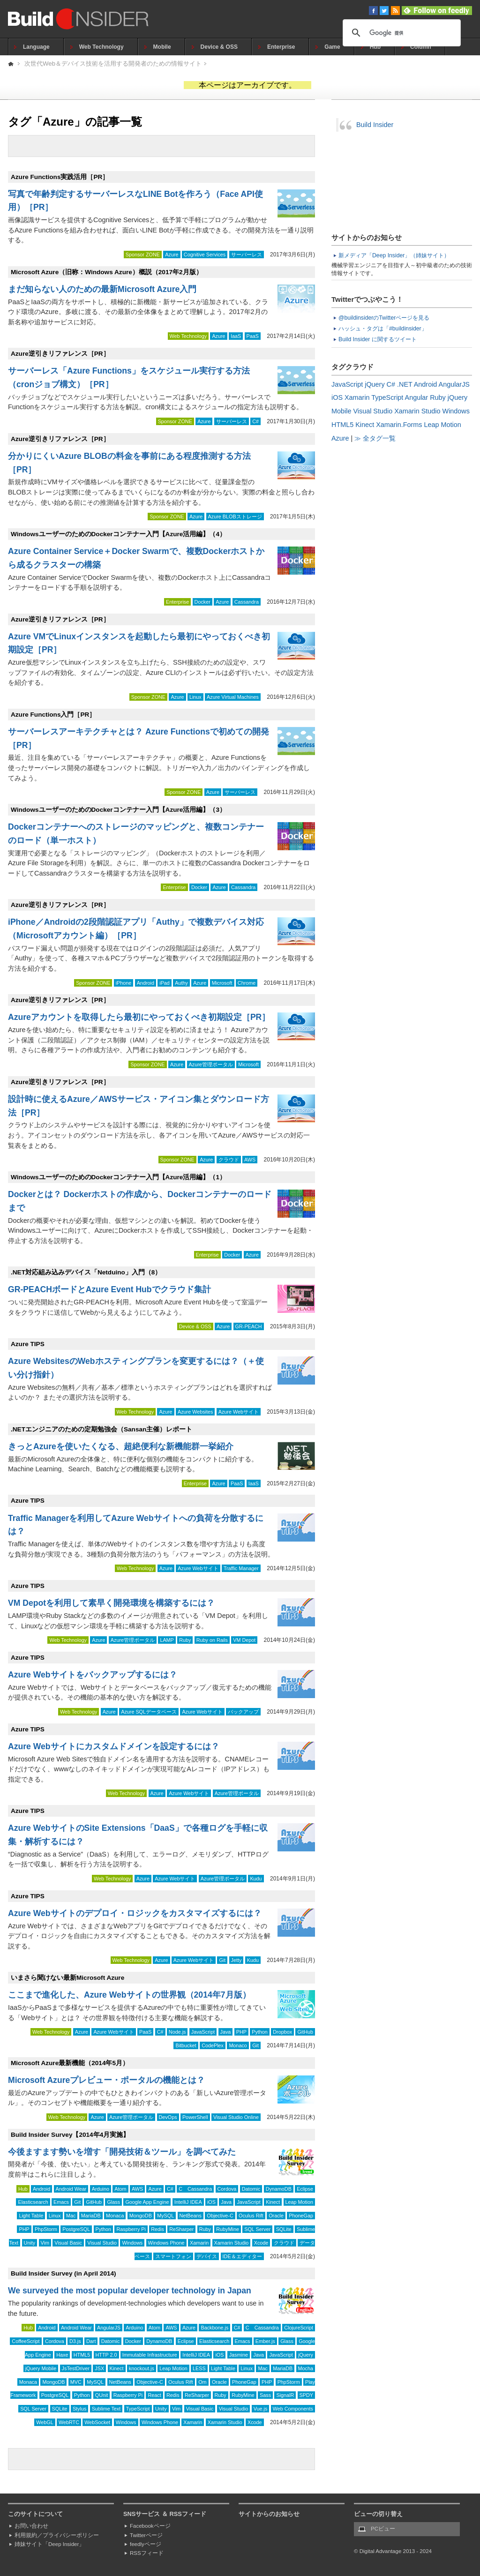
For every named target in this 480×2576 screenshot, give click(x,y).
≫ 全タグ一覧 (375, 438)
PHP (241, 2032)
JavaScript (203, 2032)
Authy (181, 983)
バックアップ (243, 1712)
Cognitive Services (204, 254)
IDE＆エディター (242, 2256)
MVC (76, 2382)
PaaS (253, 336)
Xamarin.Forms (399, 424)
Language (36, 47)
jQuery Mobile (41, 2368)
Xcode (261, 2243)
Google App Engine (147, 2202)
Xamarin (199, 2243)
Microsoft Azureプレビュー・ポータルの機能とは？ (106, 2080)
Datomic (251, 2189)
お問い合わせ (31, 2526)
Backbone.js (214, 2327)
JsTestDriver (76, 2368)
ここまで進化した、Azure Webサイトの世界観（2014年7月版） (129, 1994)
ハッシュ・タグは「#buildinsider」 (382, 328)
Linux (195, 697)
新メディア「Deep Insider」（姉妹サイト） (394, 255)
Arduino (100, 2189)
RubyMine (227, 2229)
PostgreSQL (76, 2229)
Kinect (273, 2202)
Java (225, 2032)
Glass (113, 2202)
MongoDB (140, 2215)
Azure (171, 254)
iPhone (124, 983)
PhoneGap (301, 2215)
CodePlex (213, 2045)
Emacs (61, 2202)
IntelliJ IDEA (188, 2202)
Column (420, 47)
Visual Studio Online (236, 2117)
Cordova (227, 2189)
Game (332, 47)
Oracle (276, 2215)
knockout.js (141, 2368)
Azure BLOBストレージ (235, 516)
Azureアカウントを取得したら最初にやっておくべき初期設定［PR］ (139, 1017)
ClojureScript (298, 2327)
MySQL (165, 2215)
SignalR (285, 2395)
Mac (70, 2215)
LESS (199, 2368)
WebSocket (97, 2422)
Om (202, 2382)
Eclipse (305, 2189)
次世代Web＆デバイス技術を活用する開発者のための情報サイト (113, 63)
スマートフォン (173, 2256)
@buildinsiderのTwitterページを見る (383, 318)
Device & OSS (219, 47)
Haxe (62, 2355)
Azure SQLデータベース (149, 1712)
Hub (375, 47)
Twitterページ (146, 2535)
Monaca (115, 2215)
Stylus (79, 2408)
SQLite (284, 2229)
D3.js (75, 2341)
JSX (99, 2368)
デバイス (206, 2256)
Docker (202, 602)
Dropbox (282, 2032)
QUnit (101, 2395)
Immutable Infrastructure (149, 2355)
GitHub (305, 2032)
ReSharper (181, 2229)
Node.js (177, 2032)
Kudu (256, 1878)
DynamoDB (279, 2189)
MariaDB (91, 2215)
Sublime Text (106, 2408)
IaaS (236, 336)
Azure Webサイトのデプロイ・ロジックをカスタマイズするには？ (135, 1913)
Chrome (246, 983)
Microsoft (222, 983)
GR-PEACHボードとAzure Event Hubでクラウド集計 (109, 1289)
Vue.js (261, 2408)
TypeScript (138, 2408)
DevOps (168, 2117)
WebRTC (69, 2422)
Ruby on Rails (212, 1640)
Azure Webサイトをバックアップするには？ (92, 1674)
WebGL (44, 2422)
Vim (45, 2243)
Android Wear (71, 2189)
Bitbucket (185, 2045)
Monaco (238, 2045)
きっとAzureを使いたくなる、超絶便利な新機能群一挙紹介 (120, 1446)
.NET (404, 384)
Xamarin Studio (231, 2243)
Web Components (293, 2408)
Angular (416, 397)
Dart (91, 2341)
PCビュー (383, 2528)
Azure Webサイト (238, 1412)
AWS (249, 1159)
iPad (164, 983)
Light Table (31, 2215)
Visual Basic (68, 2243)
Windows (132, 2243)
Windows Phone (166, 2243)
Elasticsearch (33, 2202)
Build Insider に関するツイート (377, 339)
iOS (211, 2202)
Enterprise (281, 47)
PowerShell (195, 2117)
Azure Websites (195, 1412)
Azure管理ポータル (211, 1064)
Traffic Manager (241, 1568)
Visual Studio (102, 2243)
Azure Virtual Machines (233, 697)
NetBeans (191, 2215)
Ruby (185, 1640)
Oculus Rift (251, 2215)
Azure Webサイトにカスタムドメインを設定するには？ (113, 1746)
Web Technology (101, 47)
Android (145, 983)
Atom (120, 2189)
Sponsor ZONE (143, 254)
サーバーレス (246, 254)
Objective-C (220, 2215)
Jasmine (238, 2355)
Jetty (236, 1960)
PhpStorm (46, 2229)
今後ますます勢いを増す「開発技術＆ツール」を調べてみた (122, 2152)
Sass (265, 2395)
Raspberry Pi (130, 2229)
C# (255, 421)
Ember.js (265, 2341)
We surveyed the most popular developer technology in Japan (129, 2290)
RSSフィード (147, 2553)
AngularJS (108, 2327)
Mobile (162, 47)
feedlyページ (145, 2544)
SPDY (306, 2395)
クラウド (228, 1159)
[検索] (400, 32)
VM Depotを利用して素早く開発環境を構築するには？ (111, 1603)
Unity (30, 2243)
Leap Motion (299, 2202)
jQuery (305, 2355)
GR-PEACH (248, 1326)
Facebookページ (150, 2526)
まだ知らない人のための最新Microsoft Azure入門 (102, 289)
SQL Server (257, 2229)
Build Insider (374, 124)
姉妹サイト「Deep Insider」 (49, 2544)
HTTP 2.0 (106, 2355)
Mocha (305, 2368)
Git (222, 1960)
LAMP (166, 1640)
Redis (157, 2229)
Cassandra (246, 602)
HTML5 (82, 2355)
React (154, 2395)
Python (260, 2032)
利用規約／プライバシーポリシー (57, 2535)
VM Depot (244, 1640)
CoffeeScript (25, 2341)
